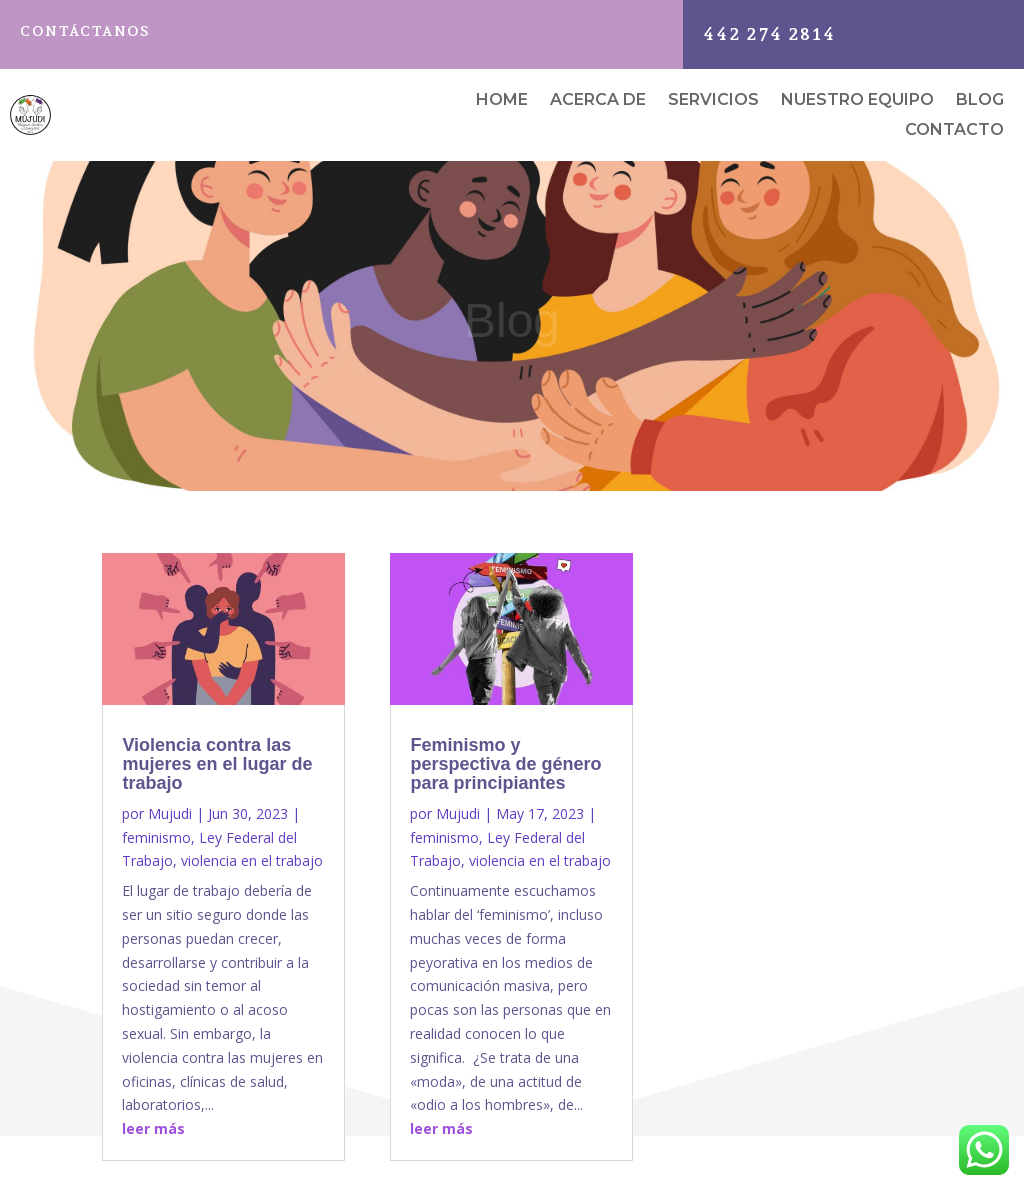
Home (502, 101)
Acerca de (598, 101)
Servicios (713, 101)
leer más (153, 1128)
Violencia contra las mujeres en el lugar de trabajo (217, 764)
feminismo (156, 837)
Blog (980, 101)
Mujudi (170, 813)
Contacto (954, 131)
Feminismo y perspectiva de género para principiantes (505, 764)
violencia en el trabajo (252, 860)
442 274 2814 (769, 34)
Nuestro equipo (857, 101)
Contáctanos (85, 31)
